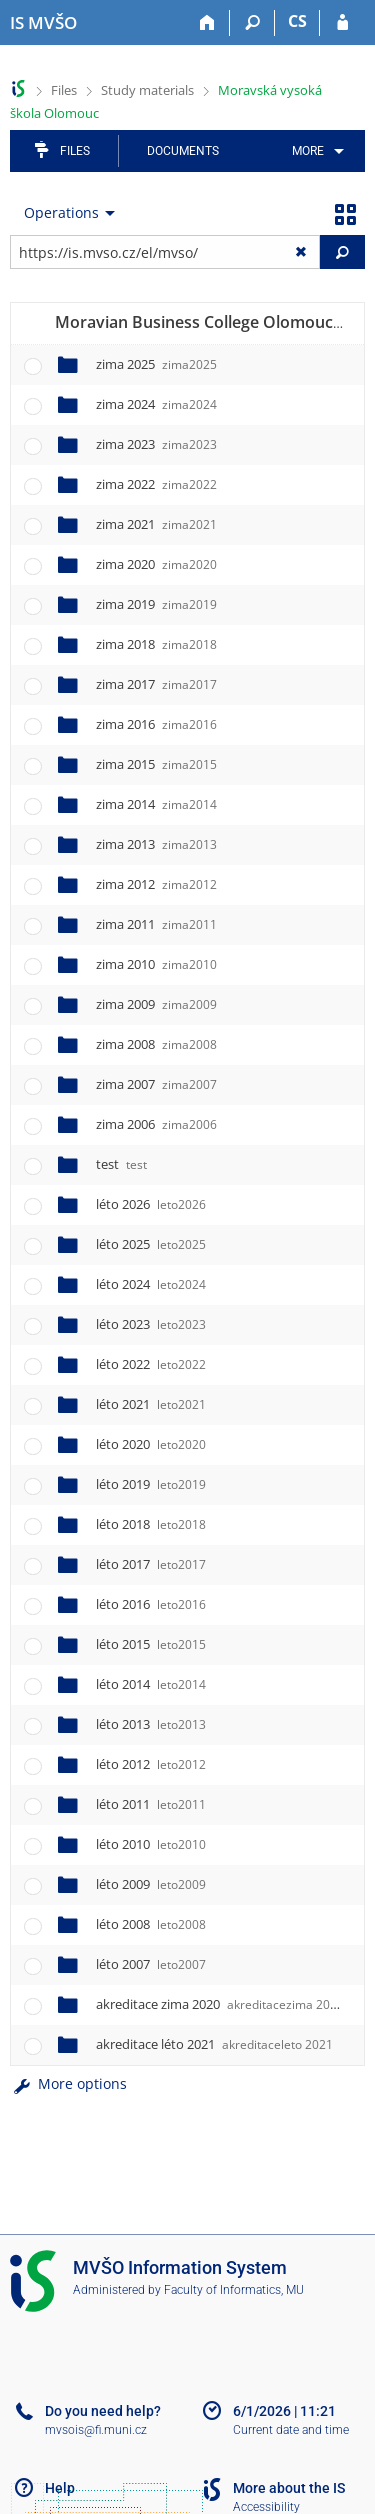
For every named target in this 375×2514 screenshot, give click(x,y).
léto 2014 (151, 1684)
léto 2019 (151, 1484)
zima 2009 (156, 1004)
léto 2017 (151, 1564)
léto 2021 (151, 1404)
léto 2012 (151, 1764)
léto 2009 (151, 1884)
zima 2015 (156, 764)
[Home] (207, 23)
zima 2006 (156, 1124)
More (308, 151)
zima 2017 (156, 684)
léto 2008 (151, 1924)
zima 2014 (156, 804)
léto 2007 (151, 1964)
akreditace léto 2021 (214, 2044)
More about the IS (289, 2488)
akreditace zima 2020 (220, 2004)
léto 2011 (151, 1804)
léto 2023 (151, 1324)
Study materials (147, 90)
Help (60, 2488)
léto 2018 (151, 1524)
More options (68, 2083)
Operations (61, 212)
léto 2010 (151, 1844)
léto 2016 (151, 1604)
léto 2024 (151, 1284)
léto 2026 (151, 1204)
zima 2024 (156, 404)
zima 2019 (156, 604)
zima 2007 (156, 1084)
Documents (183, 151)
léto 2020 (151, 1444)
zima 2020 (156, 564)
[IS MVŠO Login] (342, 23)
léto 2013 (151, 1724)
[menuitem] (314, 151)
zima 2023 (156, 444)
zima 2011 (156, 924)
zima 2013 (156, 844)
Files (64, 90)
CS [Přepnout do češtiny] (297, 21)
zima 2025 (156, 364)
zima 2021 (156, 524)
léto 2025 (151, 1244)
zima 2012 (156, 884)
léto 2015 (151, 1644)
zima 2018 (156, 644)
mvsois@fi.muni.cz (96, 2430)
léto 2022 (151, 1364)
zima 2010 (156, 964)
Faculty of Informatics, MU (234, 2290)
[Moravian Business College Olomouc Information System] (43, 23)
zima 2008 (156, 1044)
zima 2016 (156, 724)
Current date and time (291, 2430)
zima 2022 (156, 484)
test (121, 1164)
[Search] (252, 23)
